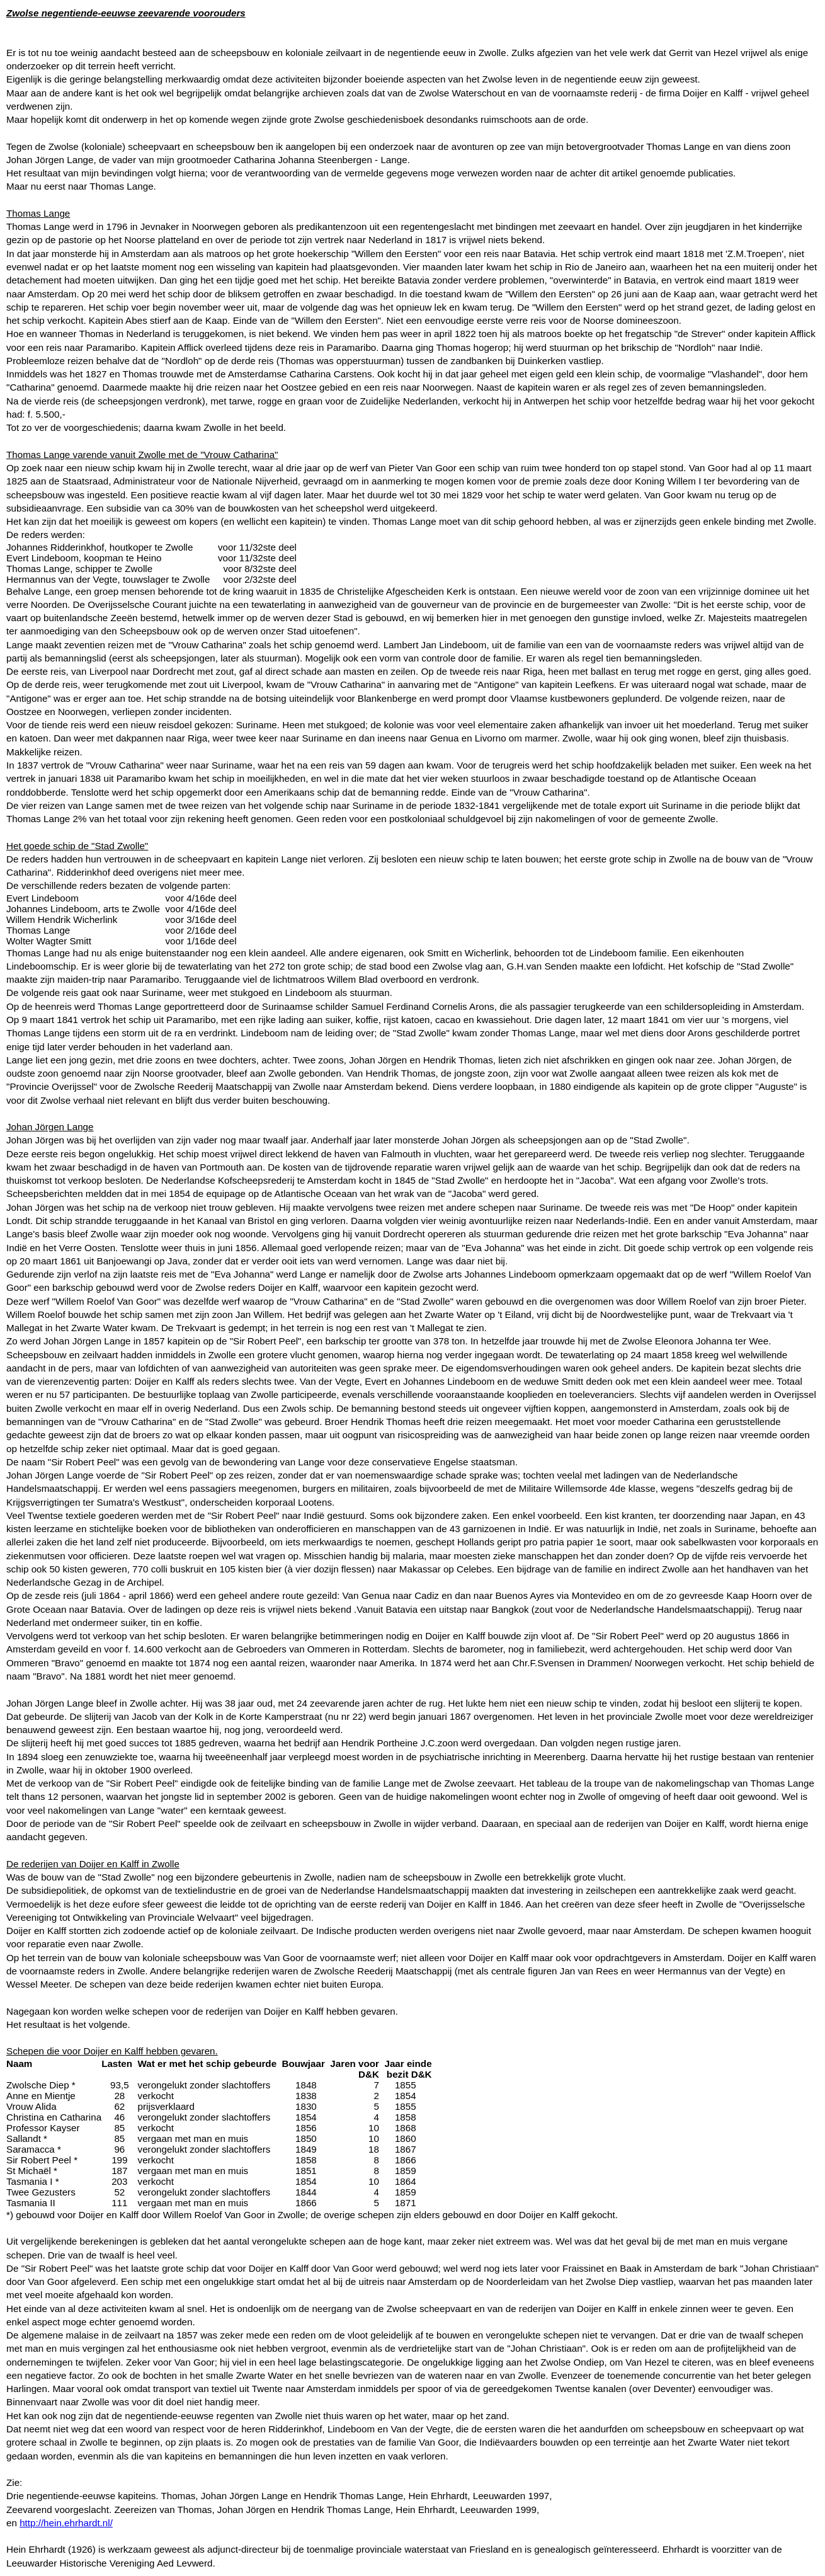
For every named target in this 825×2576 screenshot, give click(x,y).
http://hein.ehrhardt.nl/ (66, 2522)
